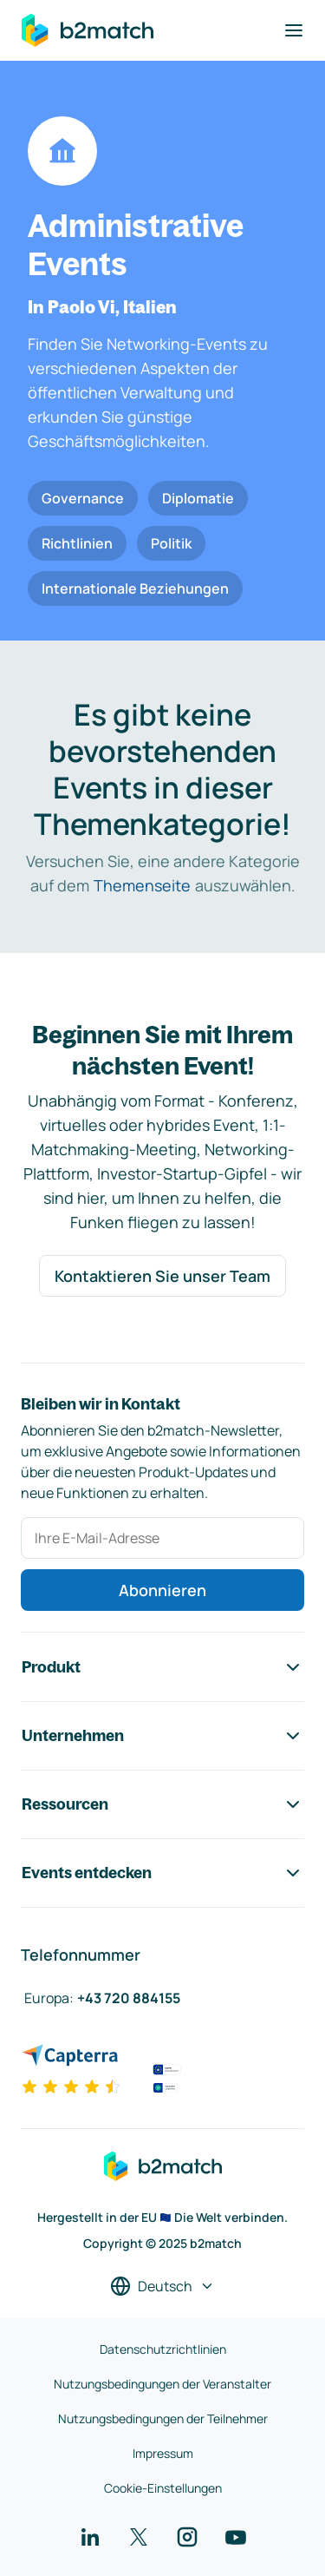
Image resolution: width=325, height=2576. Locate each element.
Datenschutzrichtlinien (163, 2349)
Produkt (162, 1667)
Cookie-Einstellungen (163, 2488)
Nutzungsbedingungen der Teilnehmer (163, 2418)
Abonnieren (162, 1590)
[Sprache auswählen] (162, 2286)
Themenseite (142, 885)
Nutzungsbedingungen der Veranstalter (162, 2384)
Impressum (163, 2453)
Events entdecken (162, 1873)
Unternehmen (162, 1735)
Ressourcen (162, 1804)
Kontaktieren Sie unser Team (162, 1275)
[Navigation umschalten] (294, 30)
